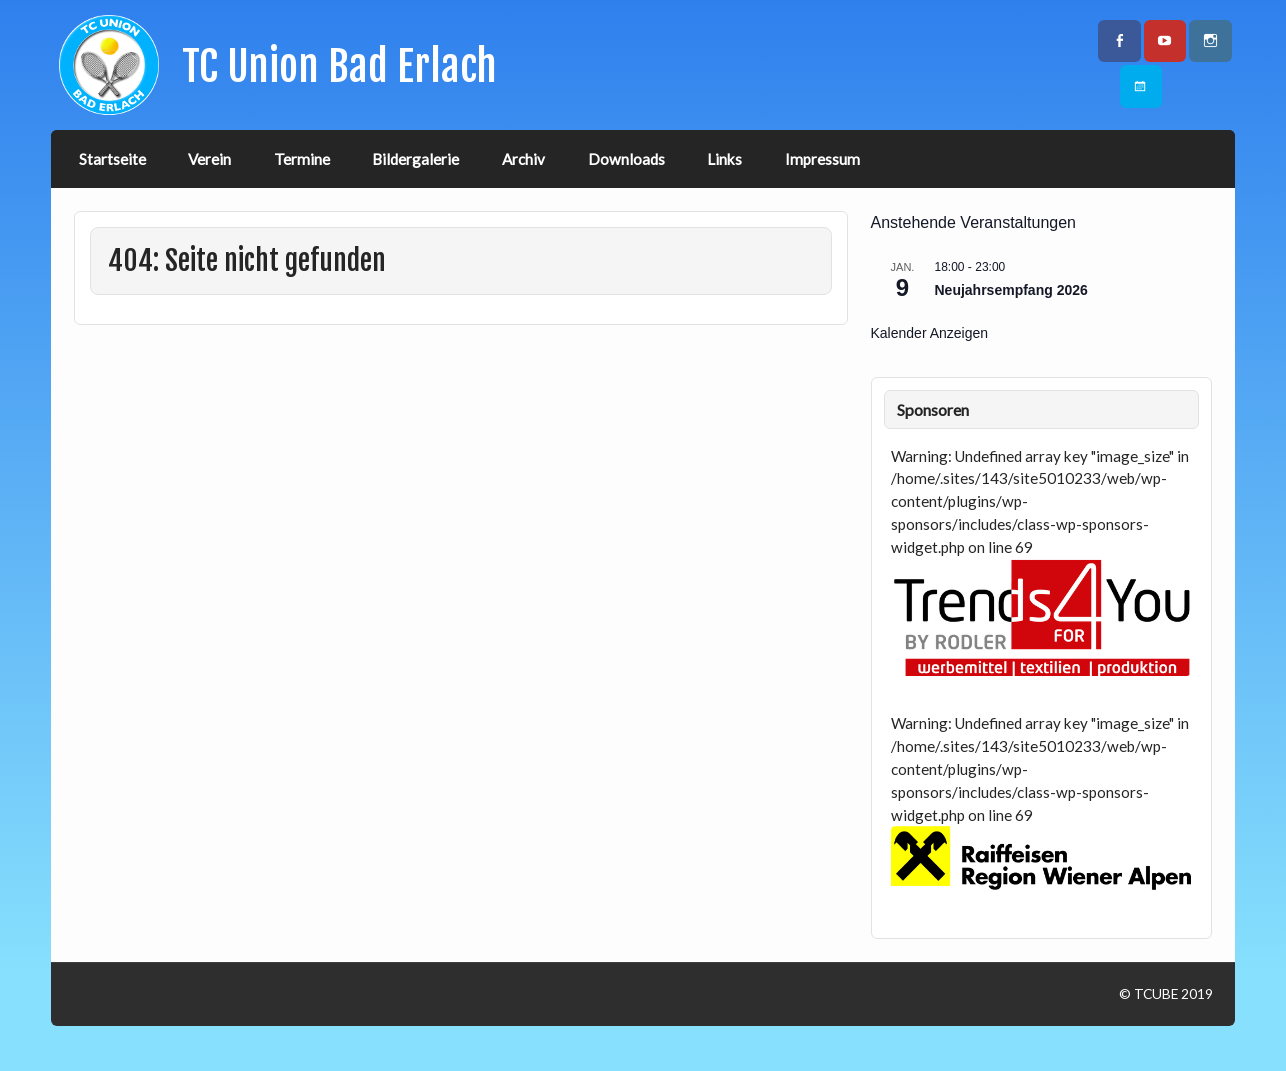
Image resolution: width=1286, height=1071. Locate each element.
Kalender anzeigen (930, 333)
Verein (209, 159)
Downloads (626, 159)
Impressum (822, 159)
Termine (302, 159)
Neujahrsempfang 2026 (1011, 290)
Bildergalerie (415, 159)
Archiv (523, 159)
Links (724, 159)
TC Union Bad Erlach (339, 66)
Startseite (112, 159)
